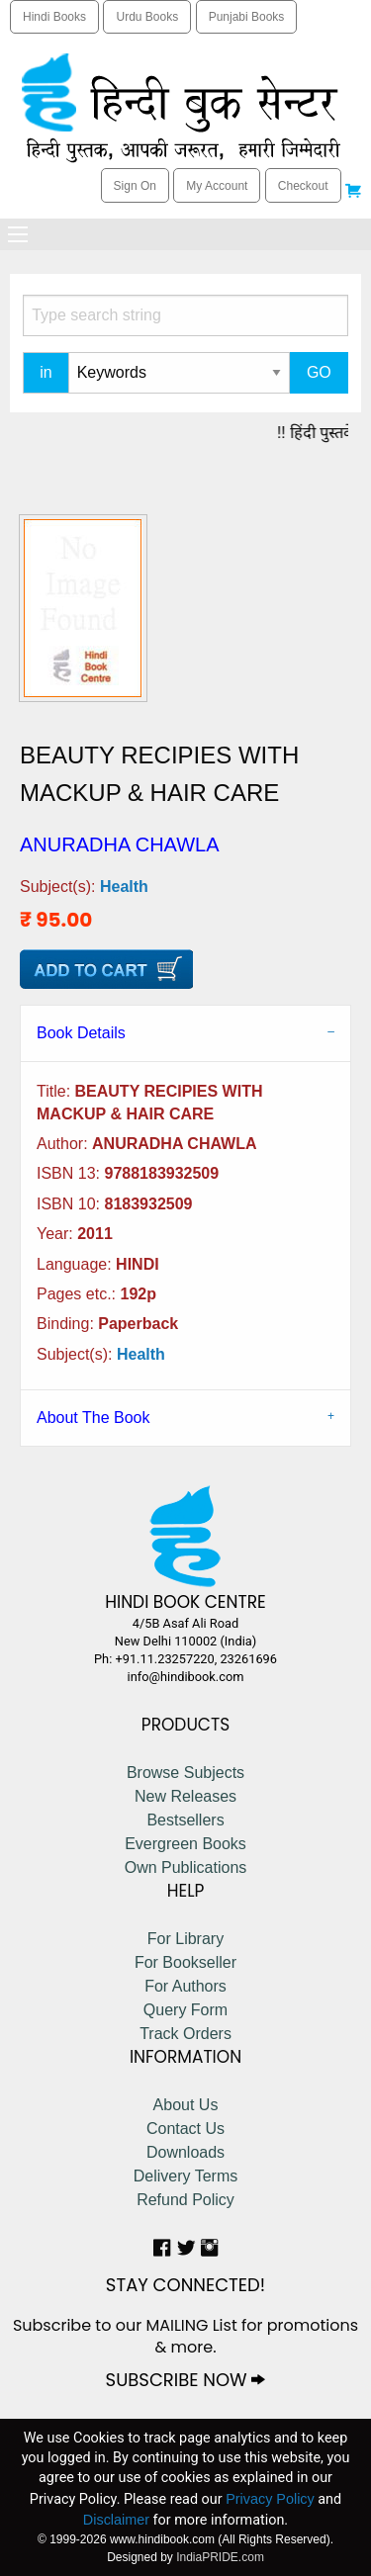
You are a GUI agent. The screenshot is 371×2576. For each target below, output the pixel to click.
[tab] (185, 1033)
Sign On (135, 186)
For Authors (185, 1986)
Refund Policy (185, 2199)
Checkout (303, 186)
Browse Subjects (185, 1772)
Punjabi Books (247, 17)
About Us (186, 2104)
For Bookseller (185, 1962)
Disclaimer (116, 2520)
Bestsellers (185, 1820)
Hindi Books (54, 17)
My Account (216, 186)
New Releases (185, 1796)
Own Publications (186, 1867)
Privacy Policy (270, 2499)
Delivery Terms (186, 2176)
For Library (185, 1938)
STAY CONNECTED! (185, 2284)
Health (124, 886)
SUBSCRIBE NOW (186, 2379)
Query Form (185, 2009)
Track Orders (185, 2033)
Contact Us (185, 2128)
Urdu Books (147, 17)
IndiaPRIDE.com (220, 2557)
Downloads (185, 2152)
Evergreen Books (185, 1843)
